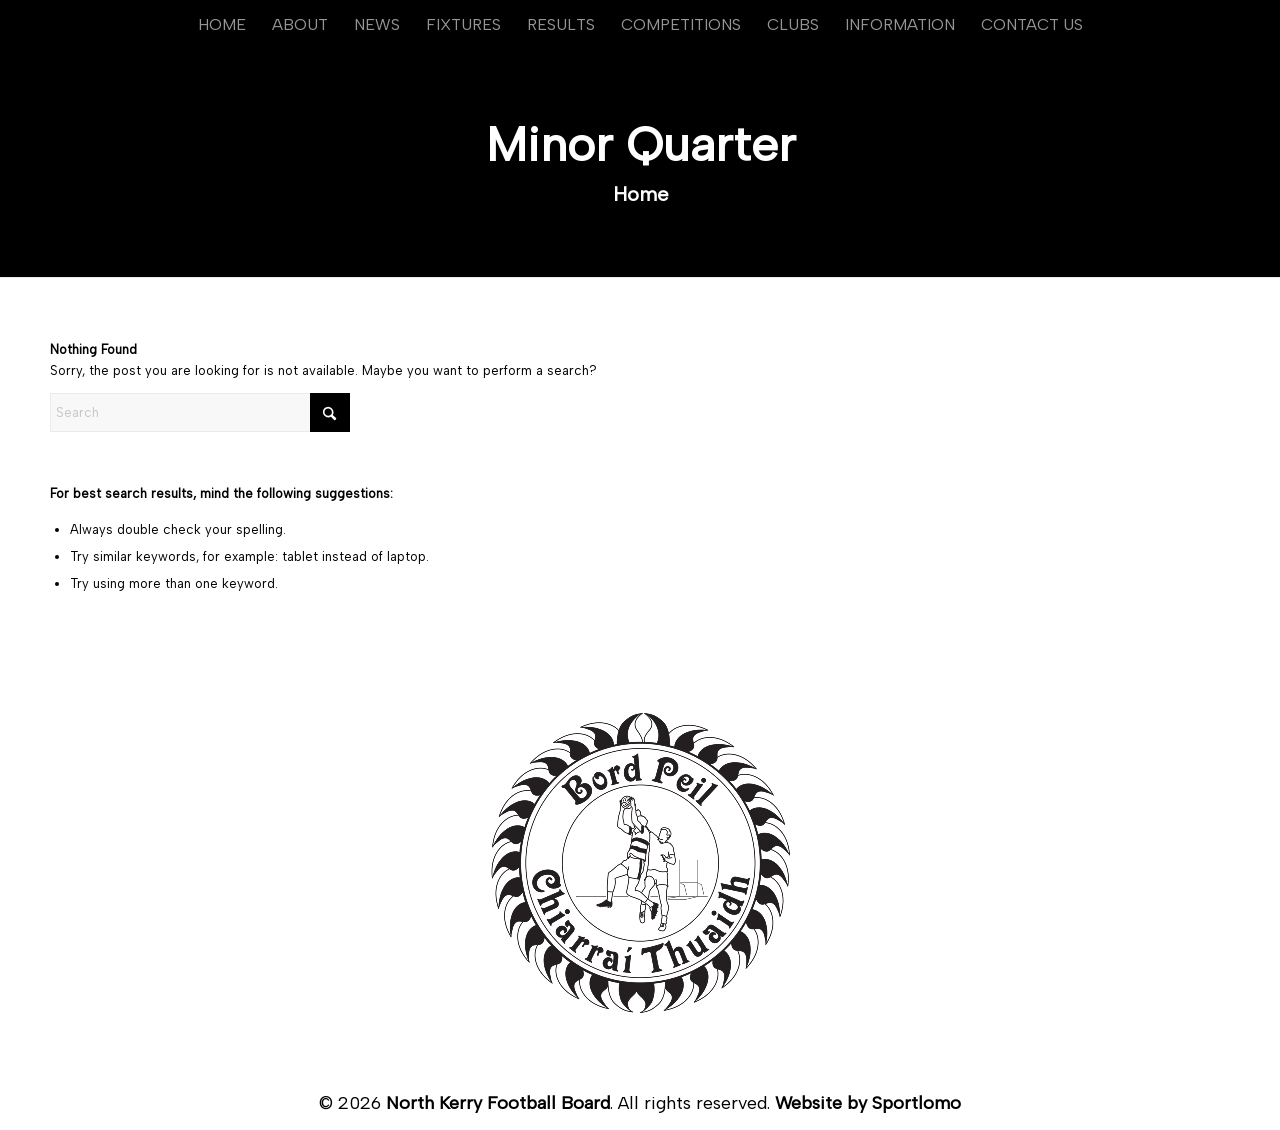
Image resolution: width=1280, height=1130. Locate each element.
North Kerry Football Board (498, 1103)
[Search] (200, 412)
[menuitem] (222, 25)
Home (641, 194)
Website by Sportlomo (868, 1103)
